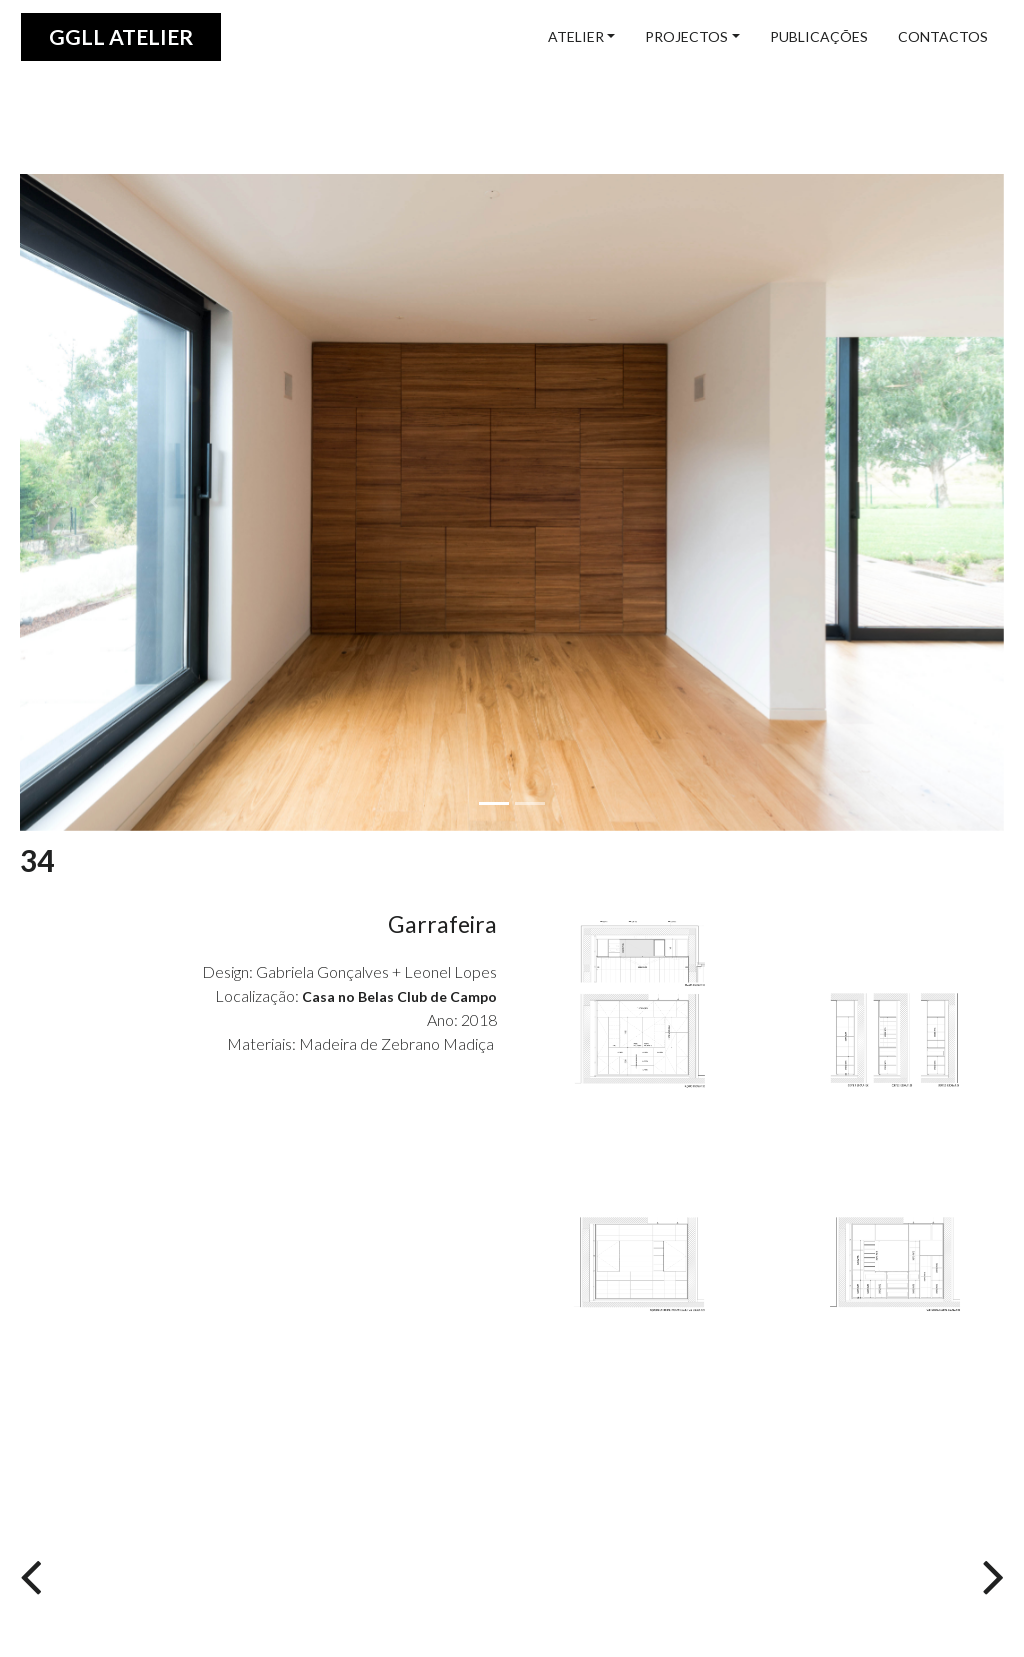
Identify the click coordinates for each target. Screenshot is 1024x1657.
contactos (943, 36)
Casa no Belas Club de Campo (399, 996)
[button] (94, 502)
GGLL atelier (121, 36)
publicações (819, 36)
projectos (686, 36)
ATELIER (576, 36)
